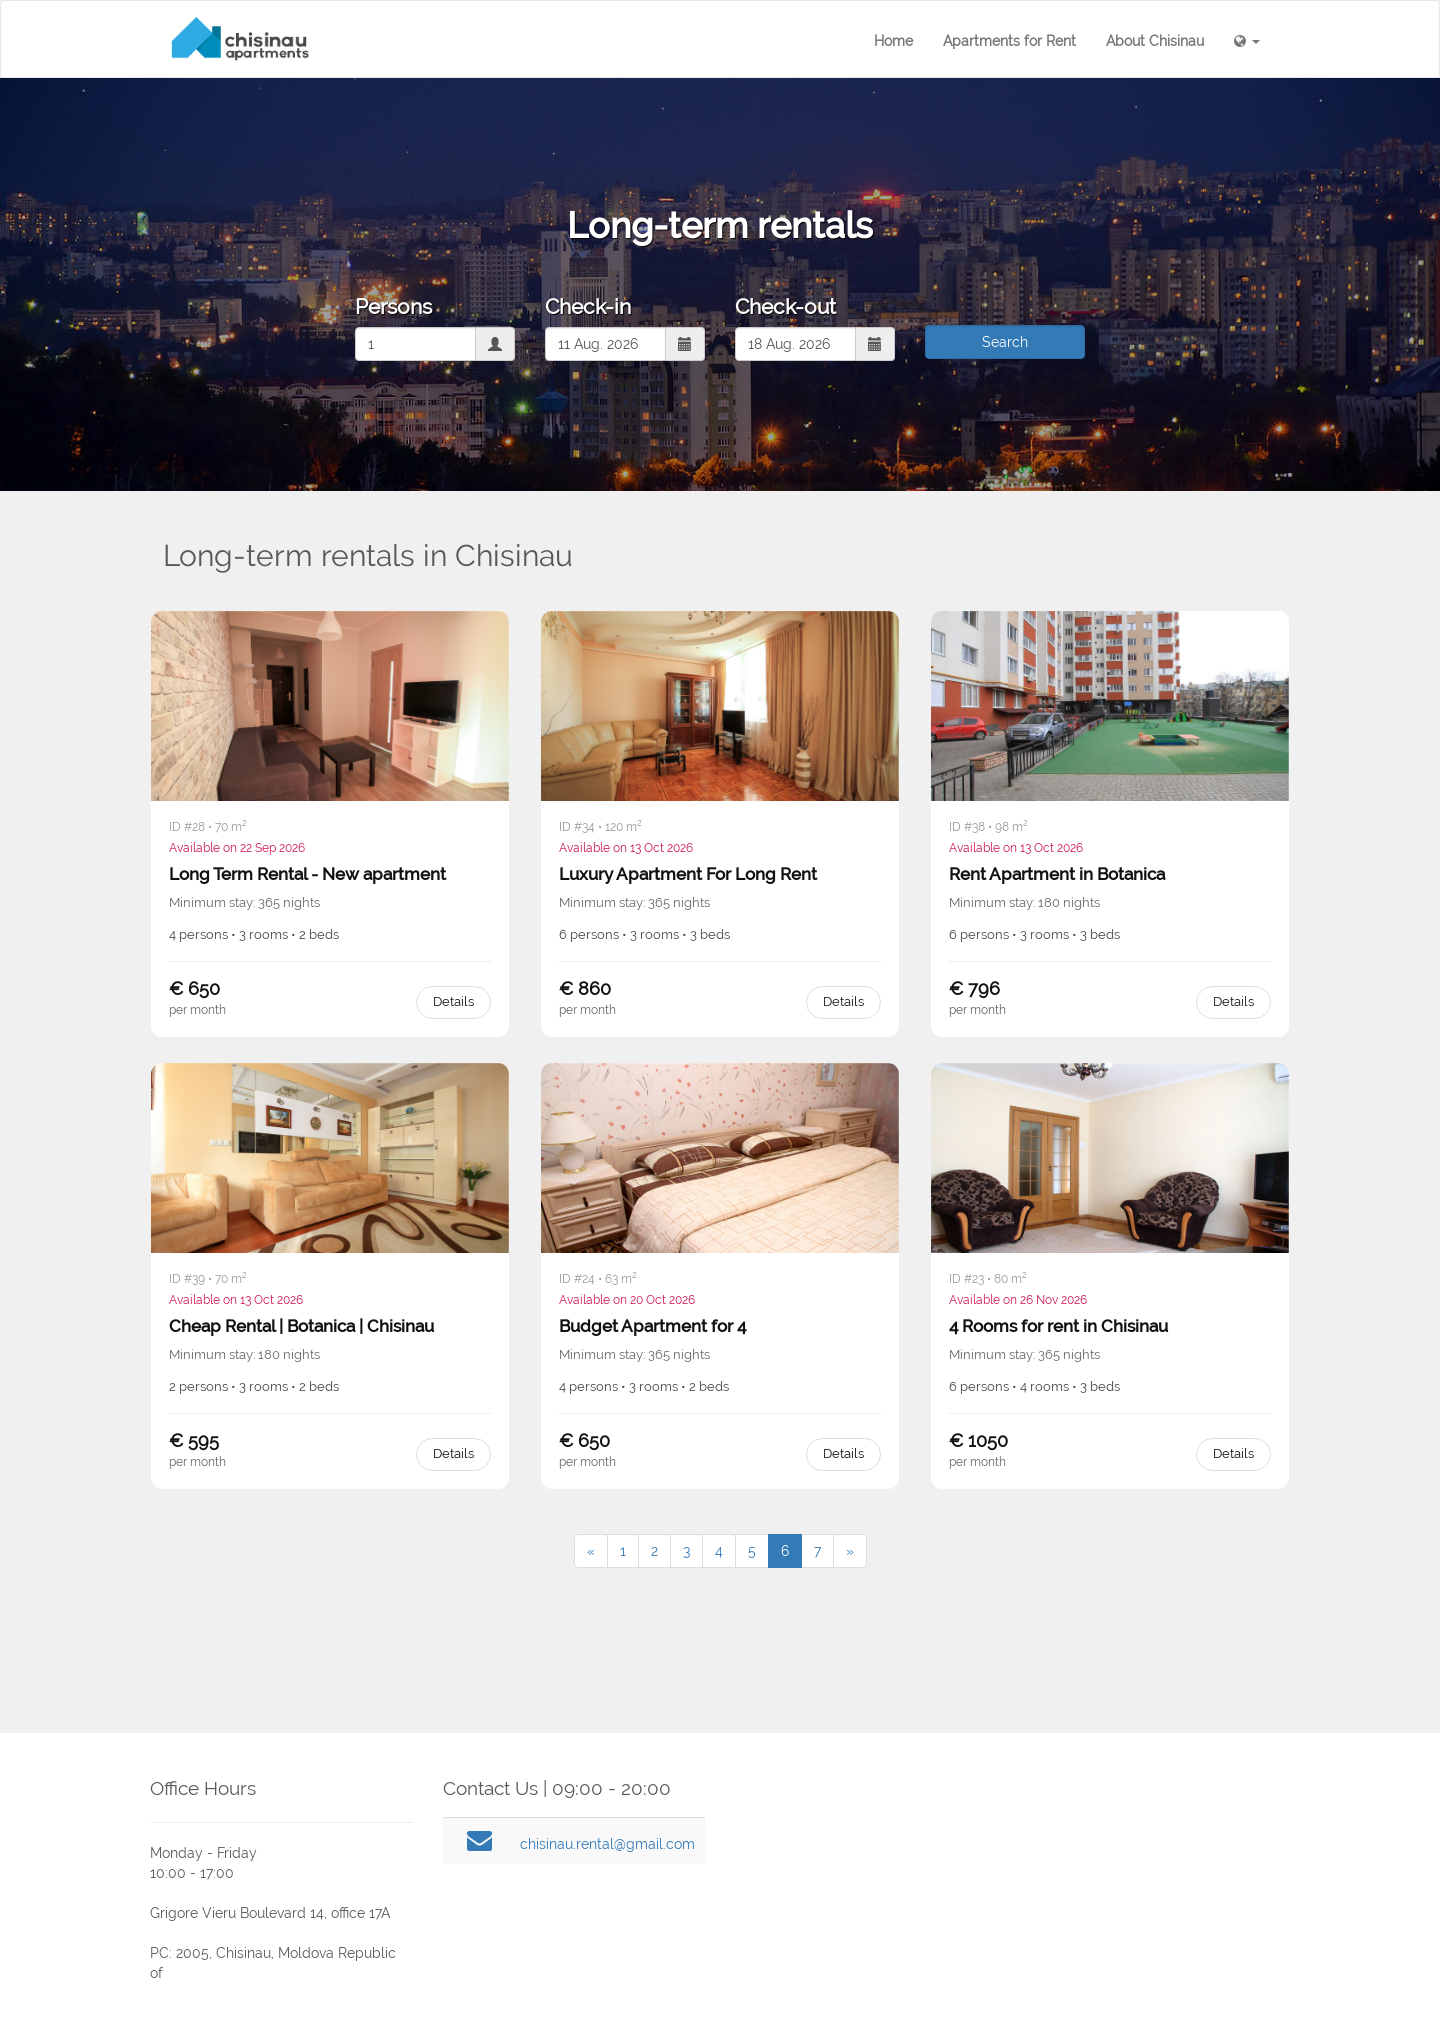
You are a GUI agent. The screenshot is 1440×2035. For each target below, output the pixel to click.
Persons (393, 306)
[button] (1247, 41)
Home (893, 41)
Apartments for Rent (1009, 41)
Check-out (785, 306)
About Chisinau (1155, 41)
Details (453, 1001)
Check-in (588, 306)
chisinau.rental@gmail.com (607, 1844)
